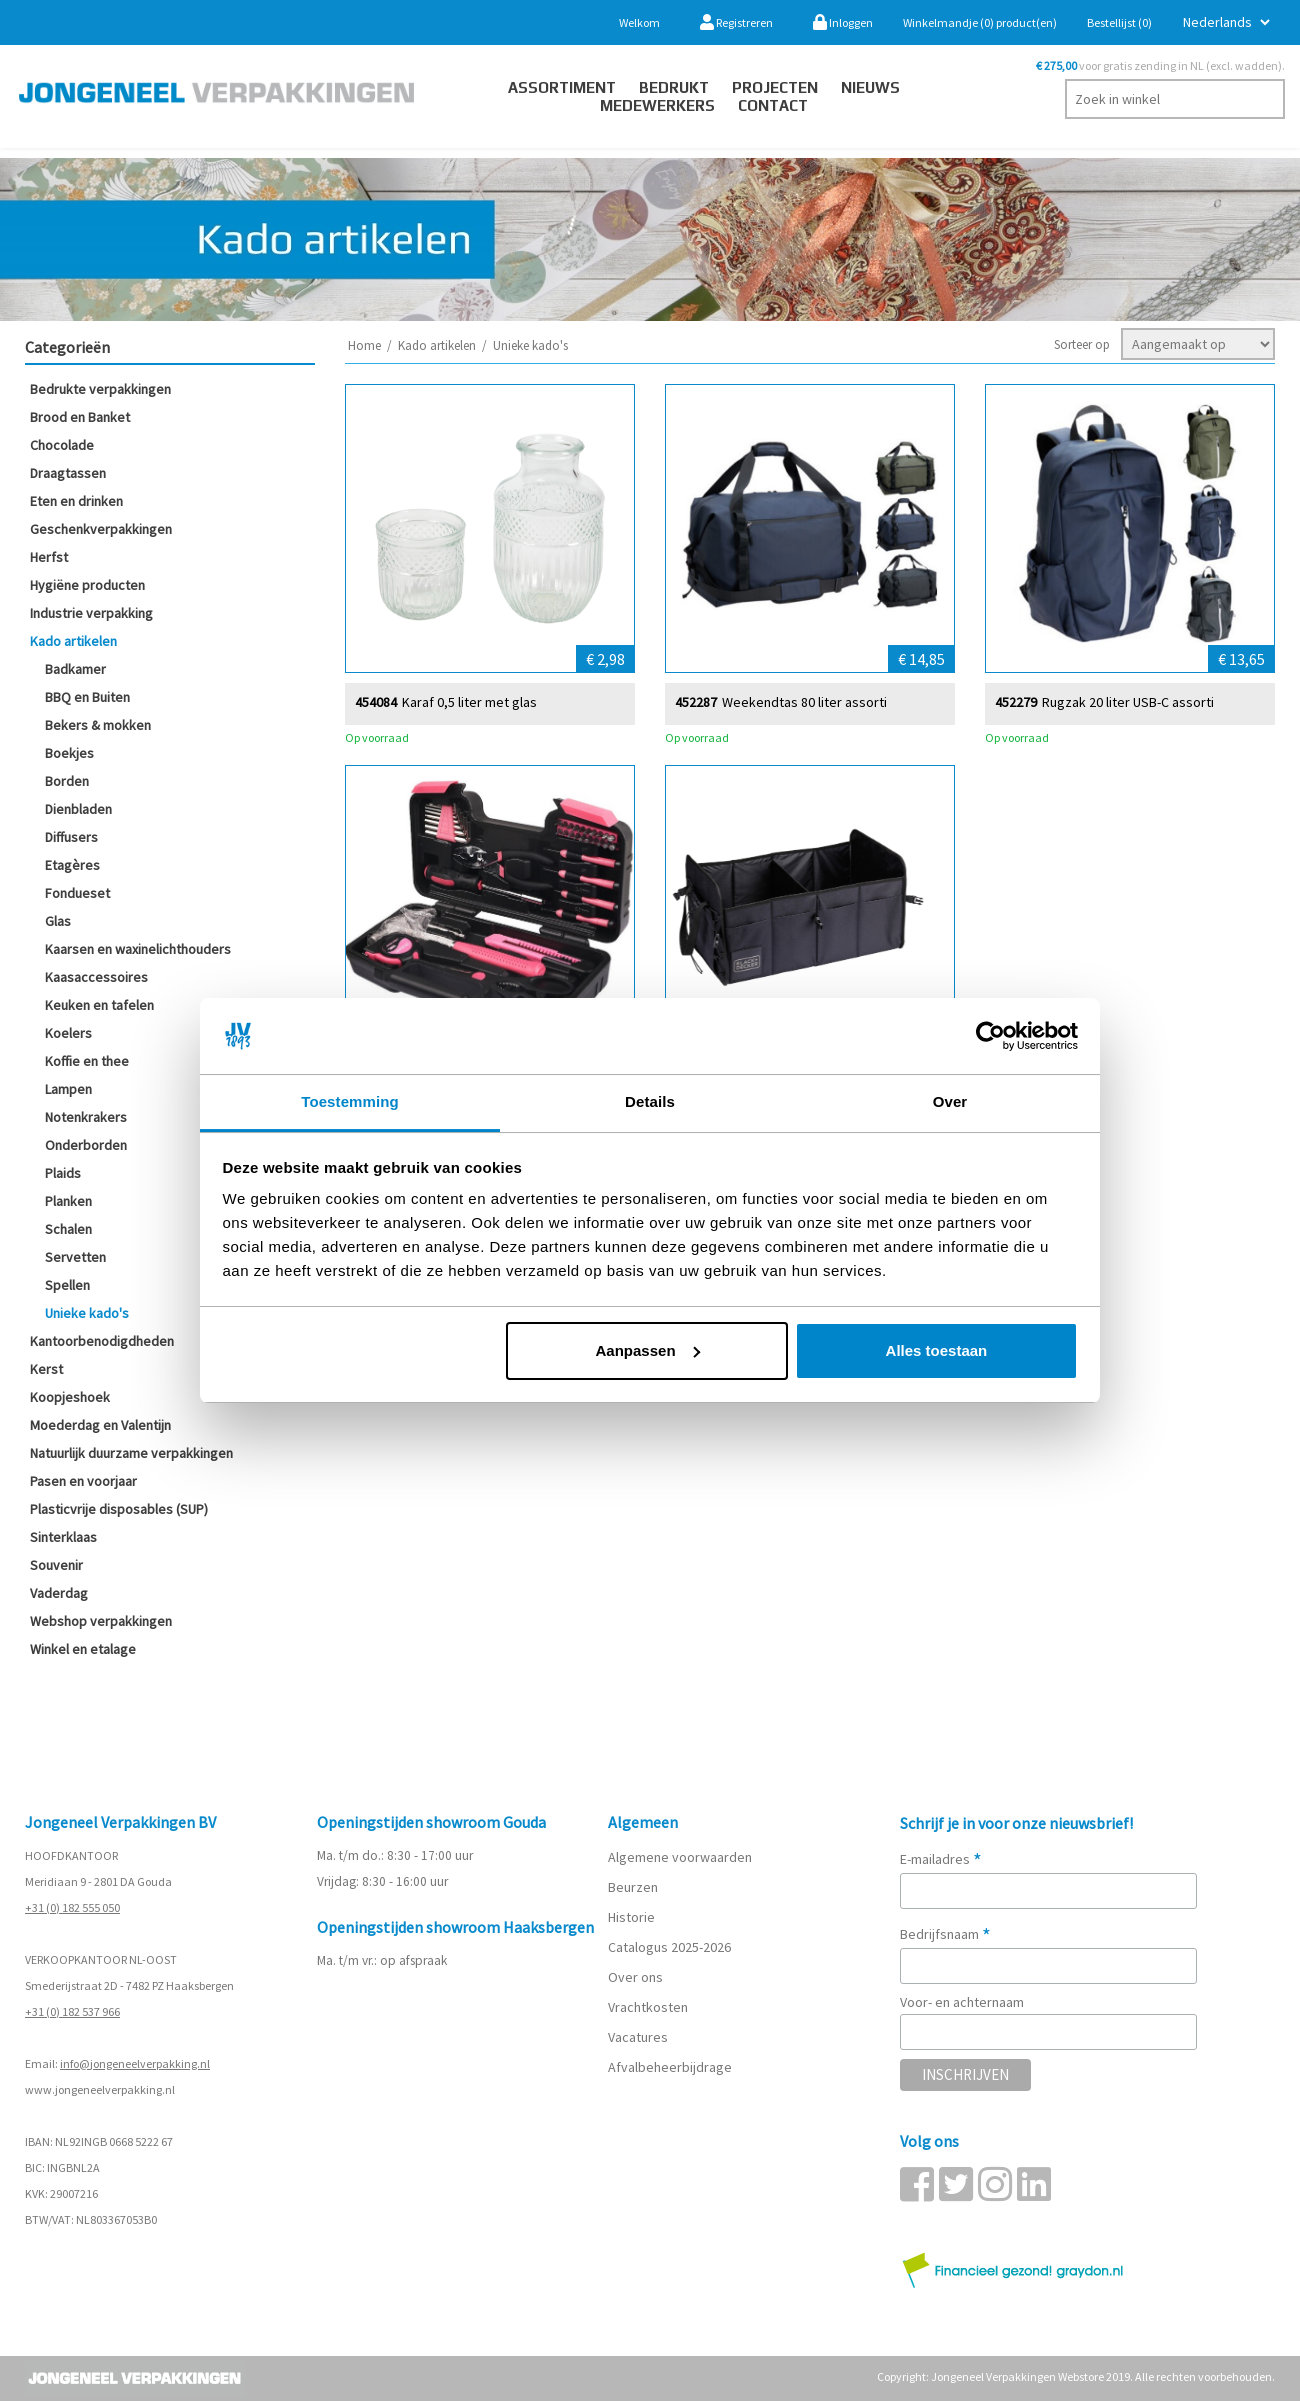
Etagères (72, 865)
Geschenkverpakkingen (101, 529)
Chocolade (62, 445)
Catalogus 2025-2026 (669, 1947)
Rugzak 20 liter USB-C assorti (1128, 701)
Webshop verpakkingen (101, 1621)
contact (773, 105)
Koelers (68, 1033)
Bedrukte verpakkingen (100, 389)
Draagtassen (68, 473)
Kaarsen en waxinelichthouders (138, 949)
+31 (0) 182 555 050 (72, 1907)
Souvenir (56, 1565)
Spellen (67, 1285)
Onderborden (86, 1145)
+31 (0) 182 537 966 (72, 2011)
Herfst (49, 557)
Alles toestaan (937, 1350)
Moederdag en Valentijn (100, 1425)
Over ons (635, 1977)
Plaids (63, 1173)
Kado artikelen (73, 641)
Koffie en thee (87, 1061)
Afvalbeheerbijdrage (671, 2067)
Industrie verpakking (91, 613)
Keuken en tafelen (99, 1005)
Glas (58, 921)
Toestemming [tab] (350, 1101)
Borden (67, 781)
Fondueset (77, 893)
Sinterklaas (63, 1537)
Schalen (68, 1229)
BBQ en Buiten (87, 697)
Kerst (46, 1369)
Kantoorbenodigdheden (102, 1341)
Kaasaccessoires (96, 977)
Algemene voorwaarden (680, 1857)
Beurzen (633, 1887)
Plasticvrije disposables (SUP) (119, 1509)
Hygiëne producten (87, 585)
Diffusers (71, 837)
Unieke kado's (87, 1313)
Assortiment (562, 87)
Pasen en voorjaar (83, 1481)
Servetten (75, 1257)
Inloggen (843, 22)
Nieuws (870, 87)
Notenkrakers (86, 1117)
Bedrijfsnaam (945, 1934)
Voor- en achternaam (962, 2002)
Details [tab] (650, 1101)
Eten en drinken (76, 501)
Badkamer (75, 669)
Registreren (736, 22)
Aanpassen (648, 1350)
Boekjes (69, 753)
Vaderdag (59, 1593)
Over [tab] (950, 1101)
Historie (631, 1917)
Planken (68, 1201)
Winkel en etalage (83, 1649)
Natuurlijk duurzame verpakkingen (131, 1453)
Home (364, 345)
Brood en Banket (80, 417)
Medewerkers (657, 105)
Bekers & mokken (98, 725)
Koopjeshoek (70, 1397)
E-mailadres (941, 1859)
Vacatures (639, 2037)
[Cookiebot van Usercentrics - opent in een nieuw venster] (990, 1036)
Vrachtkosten (648, 2007)
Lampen (68, 1089)
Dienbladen (78, 809)
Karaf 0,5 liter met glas (469, 701)
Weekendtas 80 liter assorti (804, 701)
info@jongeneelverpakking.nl (135, 2063)
